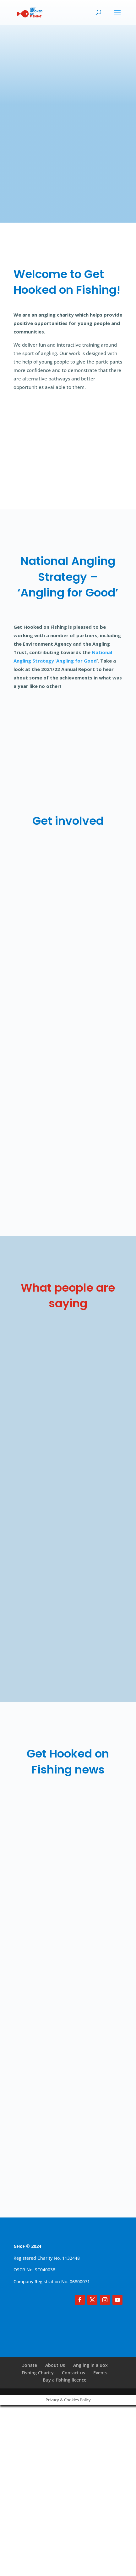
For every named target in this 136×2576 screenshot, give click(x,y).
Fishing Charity (38, 2376)
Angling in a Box (90, 2369)
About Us (55, 2369)
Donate (29, 2369)
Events (100, 2376)
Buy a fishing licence (64, 2383)
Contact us (73, 2376)
